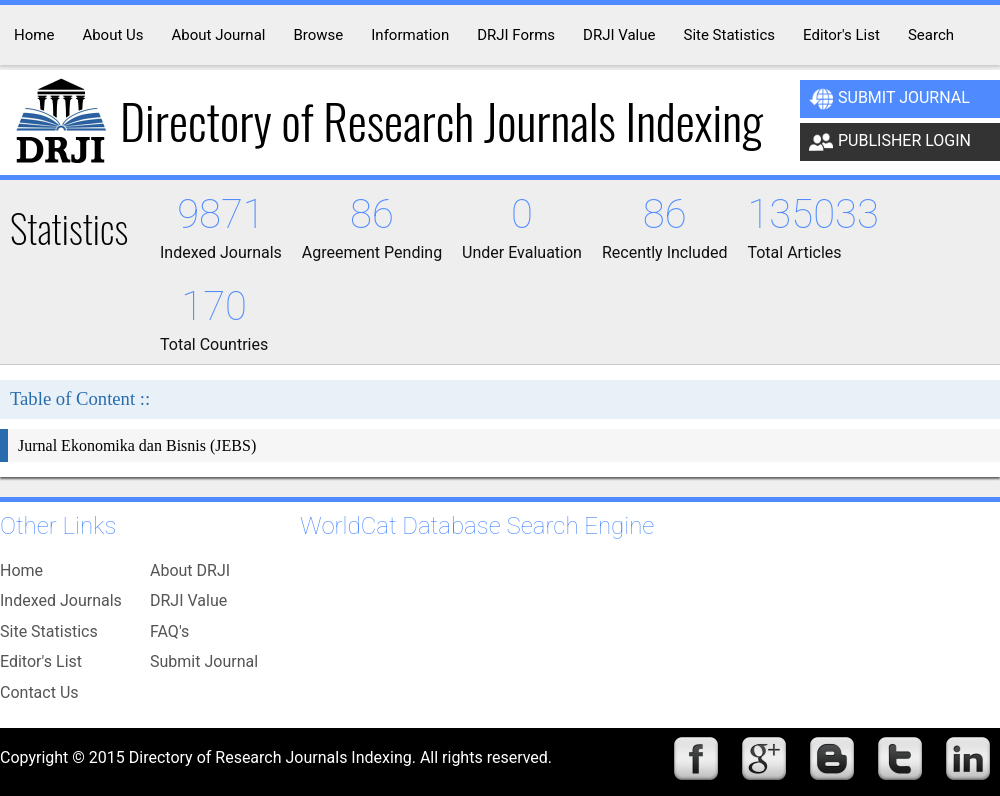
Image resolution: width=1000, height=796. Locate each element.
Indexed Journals (61, 600)
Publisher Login (890, 142)
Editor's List (41, 661)
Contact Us (39, 692)
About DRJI (190, 570)
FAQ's (169, 631)
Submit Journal (889, 99)
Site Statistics (49, 631)
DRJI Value (188, 600)
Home (21, 570)
